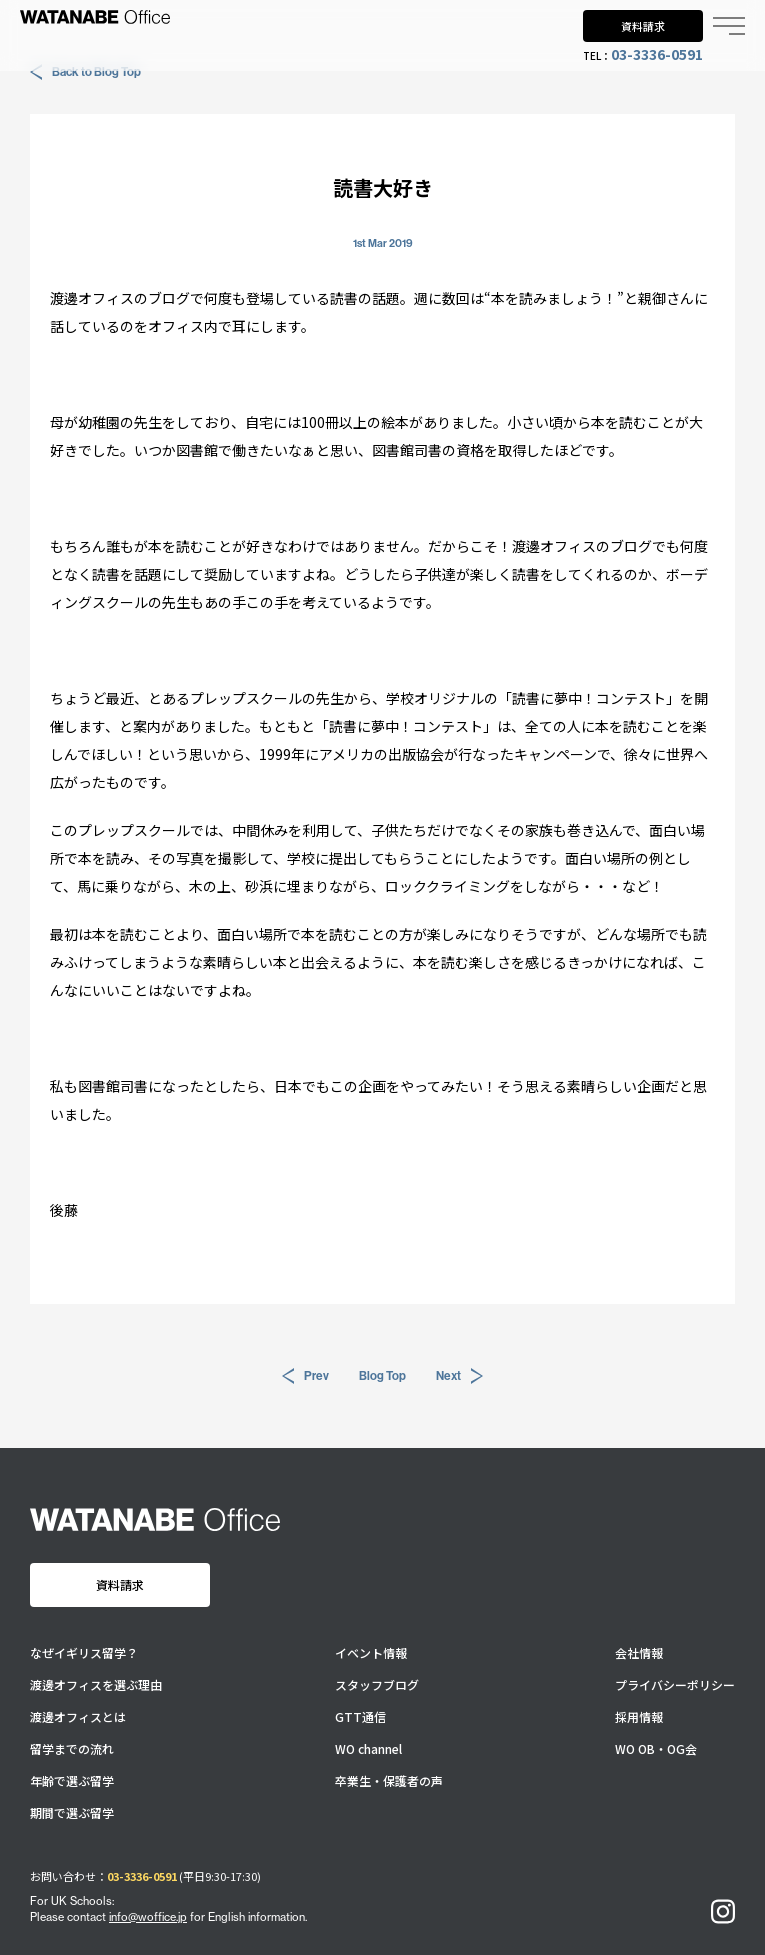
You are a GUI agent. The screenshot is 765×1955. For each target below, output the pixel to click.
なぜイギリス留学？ (84, 1653)
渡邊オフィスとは (78, 1717)
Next (459, 1376)
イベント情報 (371, 1653)
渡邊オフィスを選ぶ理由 (96, 1685)
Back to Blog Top (85, 72)
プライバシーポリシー (675, 1685)
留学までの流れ (72, 1749)
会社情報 (639, 1653)
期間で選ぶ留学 (72, 1813)
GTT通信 (360, 1717)
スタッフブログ (377, 1685)
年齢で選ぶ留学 (72, 1781)
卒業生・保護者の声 (389, 1781)
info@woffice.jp (148, 1917)
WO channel (368, 1749)
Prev (305, 1376)
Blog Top (382, 1375)
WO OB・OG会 (656, 1749)
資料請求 (643, 26)
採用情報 (639, 1717)
